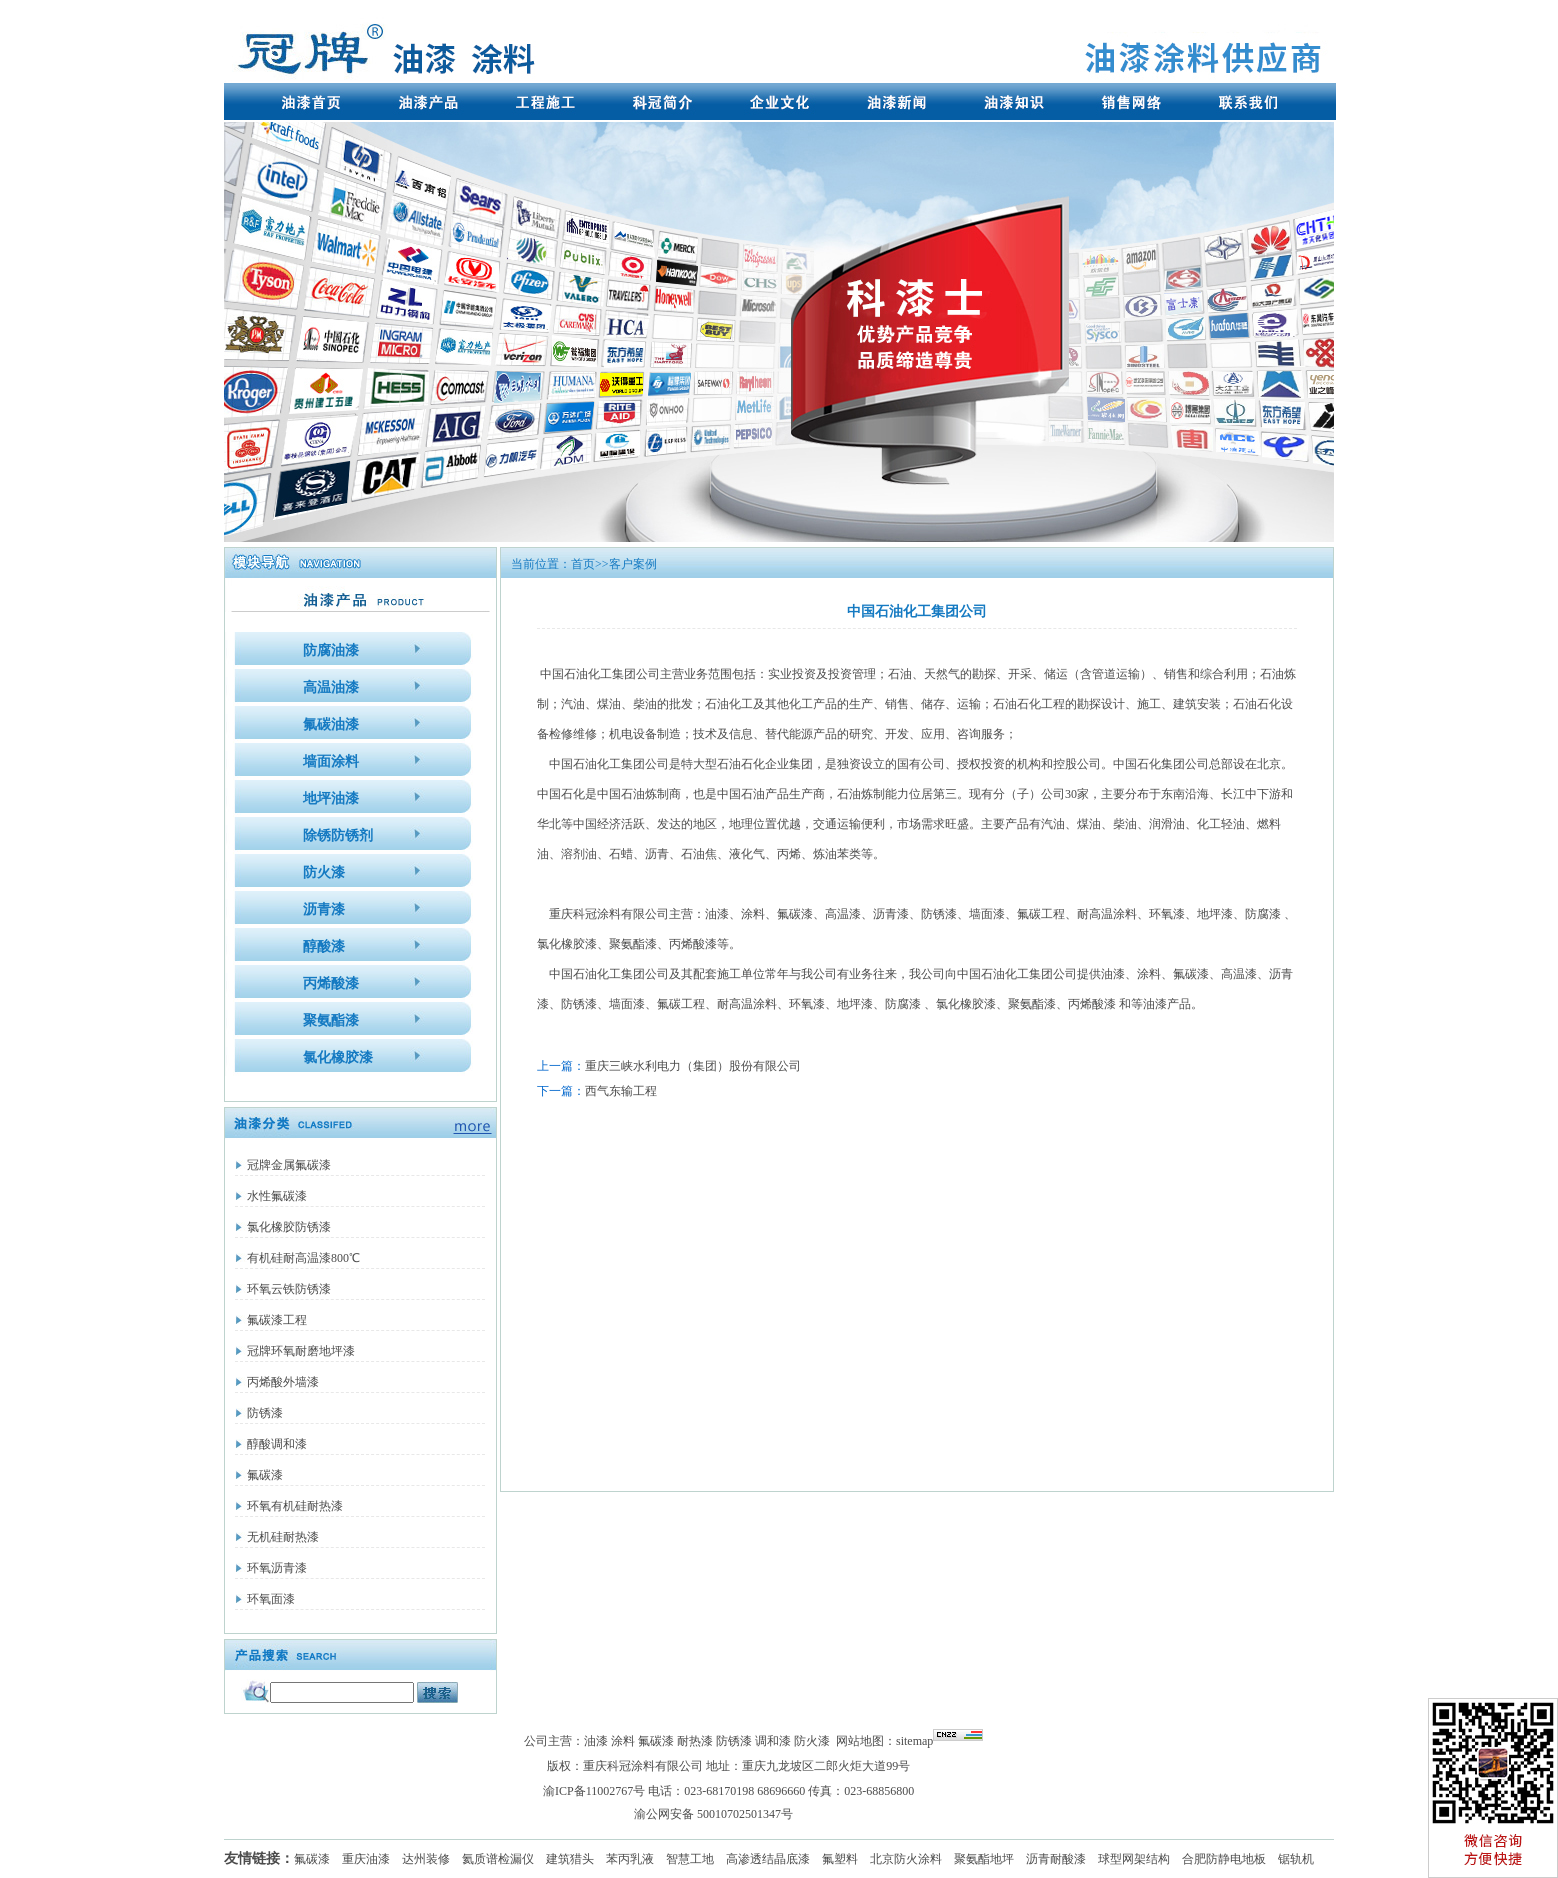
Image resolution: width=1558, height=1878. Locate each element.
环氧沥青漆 (277, 1568)
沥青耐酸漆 (1056, 1859)
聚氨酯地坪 (984, 1859)
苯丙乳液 (630, 1859)
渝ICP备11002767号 (594, 1791)
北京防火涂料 (906, 1859)
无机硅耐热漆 (283, 1537)
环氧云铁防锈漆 (289, 1289)
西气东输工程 (621, 1091)
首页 (583, 564)
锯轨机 (1296, 1859)
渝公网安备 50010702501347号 (713, 1814)
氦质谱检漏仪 (498, 1859)
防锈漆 (265, 1413)
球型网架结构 (1134, 1859)
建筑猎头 (570, 1859)
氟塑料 (840, 1859)
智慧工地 (690, 1859)
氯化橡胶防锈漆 (289, 1227)
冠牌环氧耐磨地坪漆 (301, 1351)
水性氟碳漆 (277, 1196)
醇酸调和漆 (277, 1444)
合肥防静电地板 (1224, 1859)
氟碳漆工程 (277, 1320)
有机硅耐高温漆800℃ (303, 1258)
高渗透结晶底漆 (768, 1859)
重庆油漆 (366, 1859)
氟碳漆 (265, 1475)
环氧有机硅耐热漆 (295, 1506)
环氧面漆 (271, 1599)
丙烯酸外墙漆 (283, 1382)
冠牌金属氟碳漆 (289, 1165)
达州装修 (426, 1859)
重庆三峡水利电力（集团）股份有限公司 (693, 1066)
